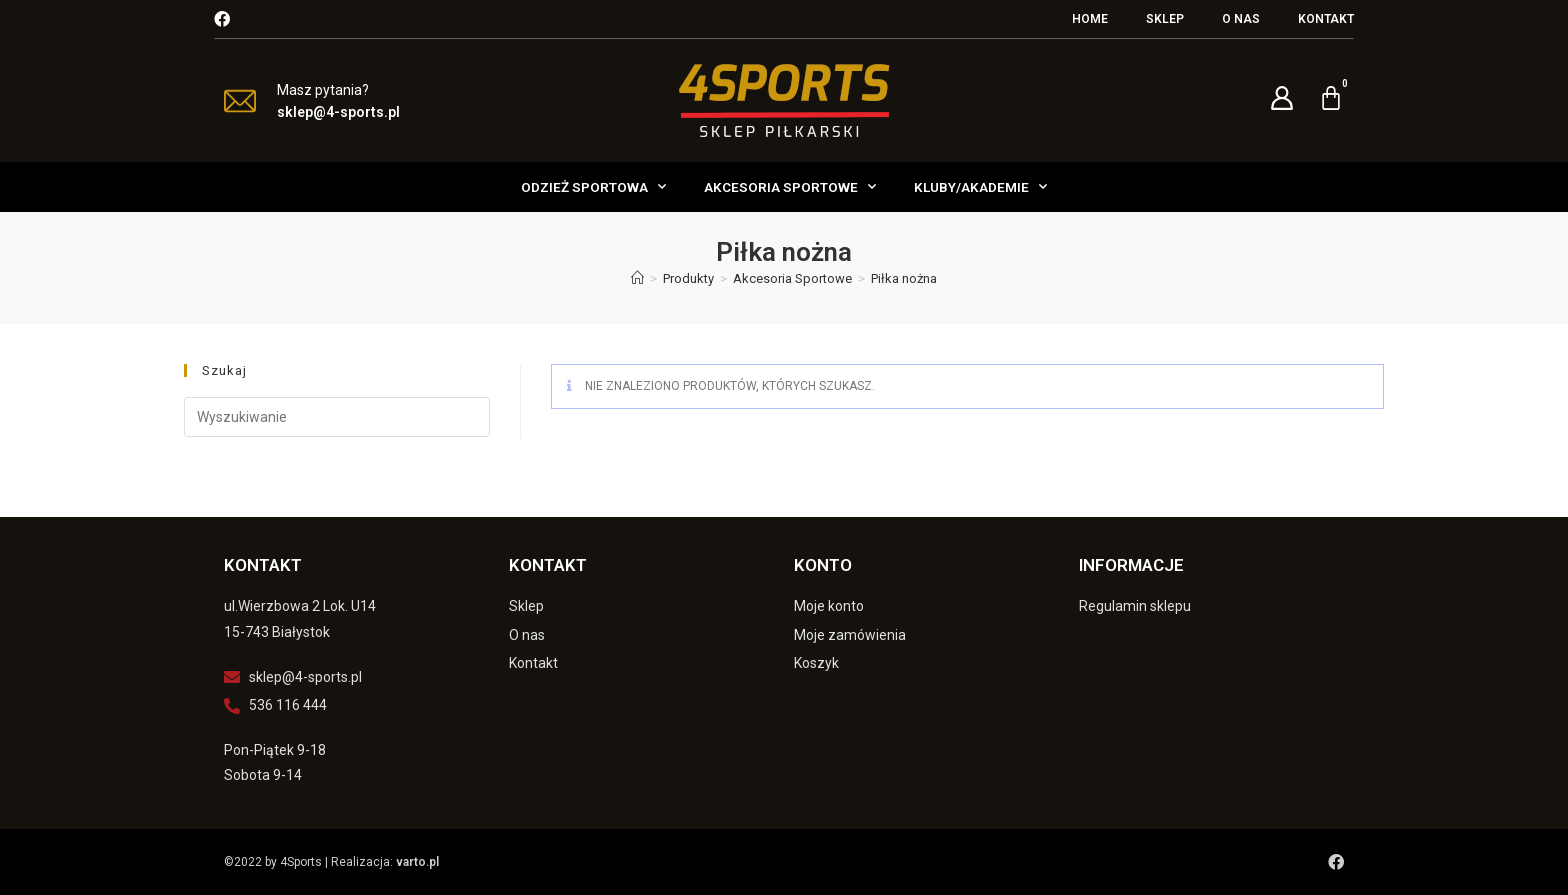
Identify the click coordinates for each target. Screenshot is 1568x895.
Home (1090, 19)
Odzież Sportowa (593, 186)
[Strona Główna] (637, 278)
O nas (1241, 19)
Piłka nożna (904, 278)
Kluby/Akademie (980, 186)
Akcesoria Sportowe (790, 186)
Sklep (1165, 19)
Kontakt (1326, 19)
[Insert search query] (337, 417)
